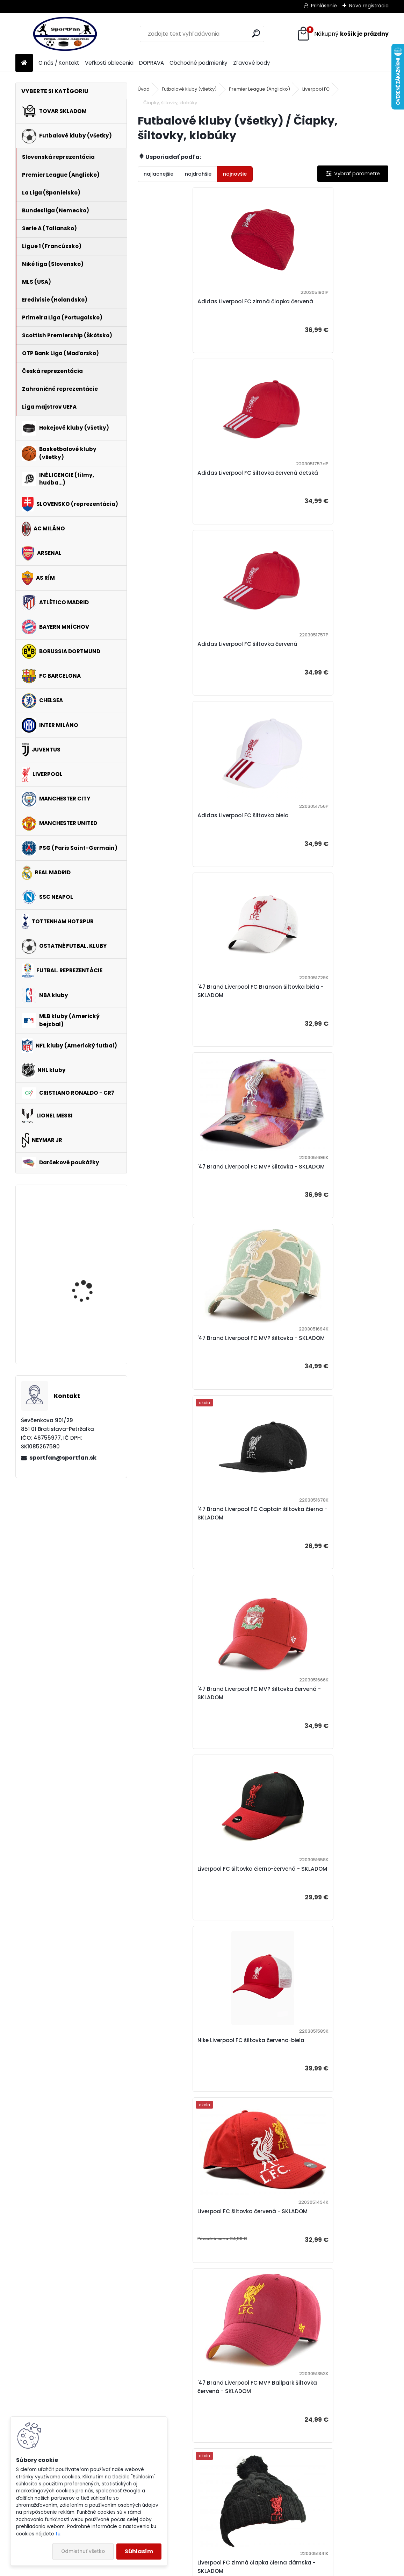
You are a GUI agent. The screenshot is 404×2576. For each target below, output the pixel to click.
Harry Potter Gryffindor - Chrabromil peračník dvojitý (92, 1224)
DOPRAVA (151, 62)
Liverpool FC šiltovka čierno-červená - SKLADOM (321, 1016)
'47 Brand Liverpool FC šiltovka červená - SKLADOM (323, 1735)
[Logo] (63, 33)
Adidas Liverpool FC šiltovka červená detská (320, 305)
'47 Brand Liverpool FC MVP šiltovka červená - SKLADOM (193, 1016)
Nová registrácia (369, 5)
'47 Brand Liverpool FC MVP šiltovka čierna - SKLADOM (193, 1735)
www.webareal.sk (230, 2569)
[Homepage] (24, 63)
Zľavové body (251, 62)
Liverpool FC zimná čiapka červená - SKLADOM (319, 1915)
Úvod (144, 89)
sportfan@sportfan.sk (62, 1458)
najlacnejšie (158, 173)
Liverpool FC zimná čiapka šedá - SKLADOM (190, 1555)
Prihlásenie (324, 5)
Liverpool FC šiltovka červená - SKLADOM (311, 1196)
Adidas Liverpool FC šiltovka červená (195, 481)
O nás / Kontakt (58, 62)
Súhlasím (139, 2551)
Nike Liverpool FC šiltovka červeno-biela (198, 1196)
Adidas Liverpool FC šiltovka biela (316, 481)
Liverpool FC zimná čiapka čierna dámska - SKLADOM (315, 1375)
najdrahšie (198, 173)
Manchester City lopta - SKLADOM (91, 1332)
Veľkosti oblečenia (109, 62)
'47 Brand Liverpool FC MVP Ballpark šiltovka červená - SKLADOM (193, 1375)
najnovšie (235, 173)
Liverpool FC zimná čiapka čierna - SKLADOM (192, 1915)
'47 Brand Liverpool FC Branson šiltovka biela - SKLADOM (199, 656)
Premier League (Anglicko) (259, 89)
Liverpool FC (316, 89)
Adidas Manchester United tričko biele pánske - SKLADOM (85, 1275)
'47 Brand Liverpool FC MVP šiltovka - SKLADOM (320, 656)
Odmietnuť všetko (83, 2551)
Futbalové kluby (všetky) (189, 89)
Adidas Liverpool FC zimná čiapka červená (191, 305)
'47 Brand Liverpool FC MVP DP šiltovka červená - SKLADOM (197, 2095)
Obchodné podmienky (198, 62)
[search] (256, 33)
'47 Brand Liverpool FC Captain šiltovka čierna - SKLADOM (323, 836)
